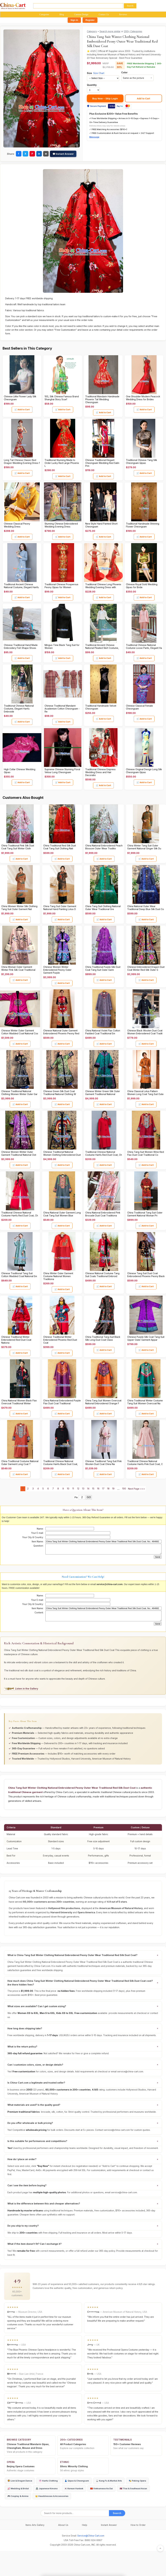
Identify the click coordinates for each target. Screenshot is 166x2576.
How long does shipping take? (24, 2028)
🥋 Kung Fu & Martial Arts (109, 2480)
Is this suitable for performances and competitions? (37, 2141)
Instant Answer (109, 2525)
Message (94, 137)
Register (90, 20)
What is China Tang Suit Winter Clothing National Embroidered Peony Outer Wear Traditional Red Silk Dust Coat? (72, 1955)
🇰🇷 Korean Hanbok (73, 2488)
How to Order (138, 2525)
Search (117, 2513)
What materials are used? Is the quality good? (33, 2104)
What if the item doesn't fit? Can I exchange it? (34, 2243)
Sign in (74, 20)
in (39, 153)
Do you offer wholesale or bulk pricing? (30, 2123)
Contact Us (104, 14)
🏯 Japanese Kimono (47, 2488)
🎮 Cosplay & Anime (17, 2496)
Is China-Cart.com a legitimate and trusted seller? (36, 2082)
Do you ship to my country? (23, 2225)
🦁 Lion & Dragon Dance (19, 2480)
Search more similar (110, 31)
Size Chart (98, 73)
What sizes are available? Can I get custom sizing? (36, 2006)
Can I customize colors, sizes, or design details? (35, 2064)
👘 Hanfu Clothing (48, 2480)
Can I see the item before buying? (26, 2185)
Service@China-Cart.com (90, 2535)
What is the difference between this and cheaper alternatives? (43, 2203)
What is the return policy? (22, 2046)
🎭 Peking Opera (137, 2480)
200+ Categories (133, 31)
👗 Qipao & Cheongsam (77, 2480)
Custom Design (81, 14)
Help (84, 2525)
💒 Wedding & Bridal (18, 2488)
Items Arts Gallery (35, 2525)
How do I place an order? (21, 2159)
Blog (61, 14)
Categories (44, 14)
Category (92, 31)
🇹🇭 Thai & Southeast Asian (133, 2488)
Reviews (123, 14)
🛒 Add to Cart (22, 409)
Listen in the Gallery (21, 1688)
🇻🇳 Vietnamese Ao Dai (101, 2488)
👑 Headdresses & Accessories (51, 2496)
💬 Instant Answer (63, 153)
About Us (63, 2525)
